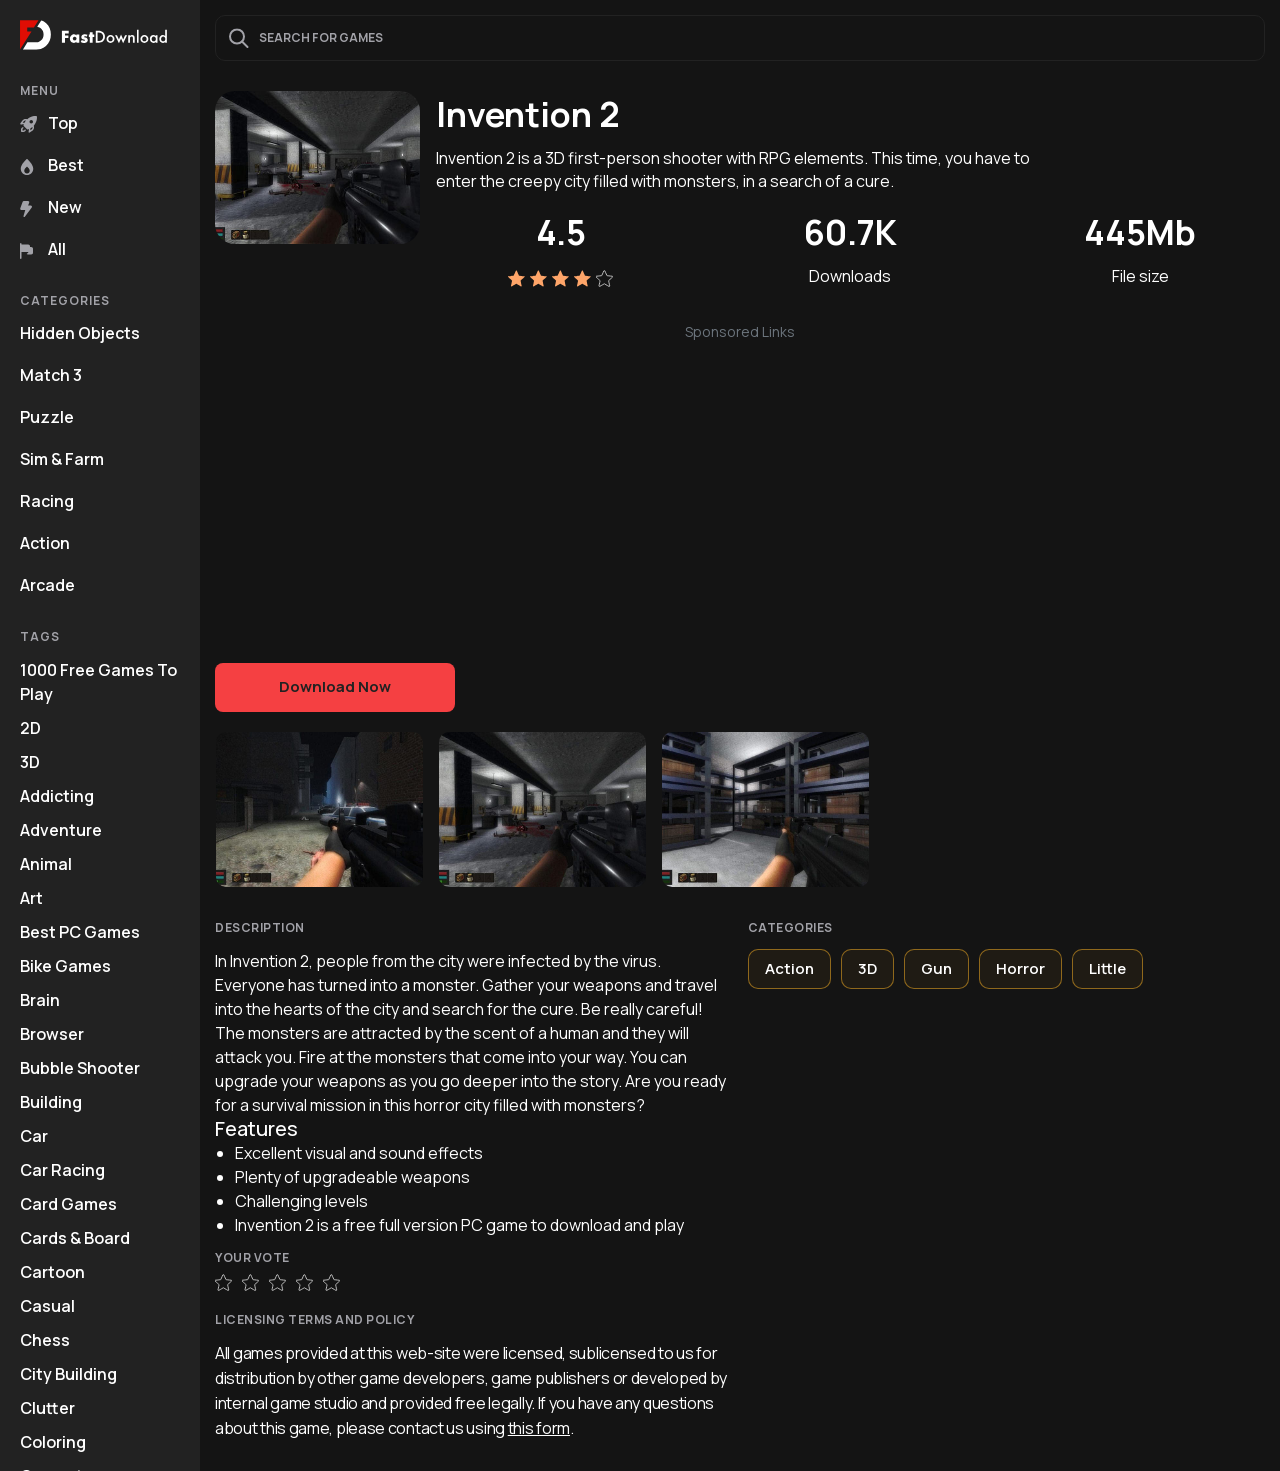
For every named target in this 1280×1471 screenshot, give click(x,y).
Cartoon (52, 1272)
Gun (936, 968)
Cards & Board (75, 1238)
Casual (47, 1306)
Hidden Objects (80, 333)
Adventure (61, 830)
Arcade (47, 585)
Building (51, 1102)
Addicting (57, 796)
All (43, 249)
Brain (40, 1000)
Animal (46, 864)
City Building (68, 1374)
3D (30, 762)
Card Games (68, 1204)
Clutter (47, 1408)
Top (49, 123)
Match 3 (51, 375)
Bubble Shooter (80, 1068)
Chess (45, 1340)
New (51, 207)
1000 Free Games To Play (98, 682)
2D (30, 728)
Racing (47, 501)
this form (539, 1428)
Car (34, 1136)
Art (31, 898)
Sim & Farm (62, 459)
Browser (52, 1034)
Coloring (53, 1442)
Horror (1020, 968)
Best (52, 165)
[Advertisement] (740, 483)
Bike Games (65, 966)
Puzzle (47, 417)
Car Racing (62, 1170)
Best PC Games (80, 932)
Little (1107, 968)
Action (45, 543)
